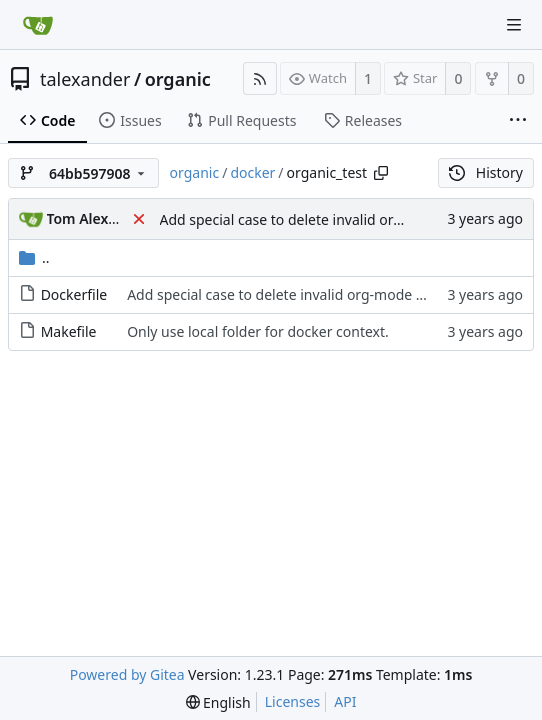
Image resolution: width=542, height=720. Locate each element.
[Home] (38, 25)
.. (34, 257)
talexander (85, 79)
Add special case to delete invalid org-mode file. (316, 219)
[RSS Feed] (260, 78)
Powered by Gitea (127, 674)
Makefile (69, 331)
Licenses (293, 701)
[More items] (518, 121)
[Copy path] (381, 173)
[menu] (218, 702)
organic (178, 79)
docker (252, 172)
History (486, 172)
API (345, 701)
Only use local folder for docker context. (258, 331)
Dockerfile (74, 294)
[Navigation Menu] (514, 25)
